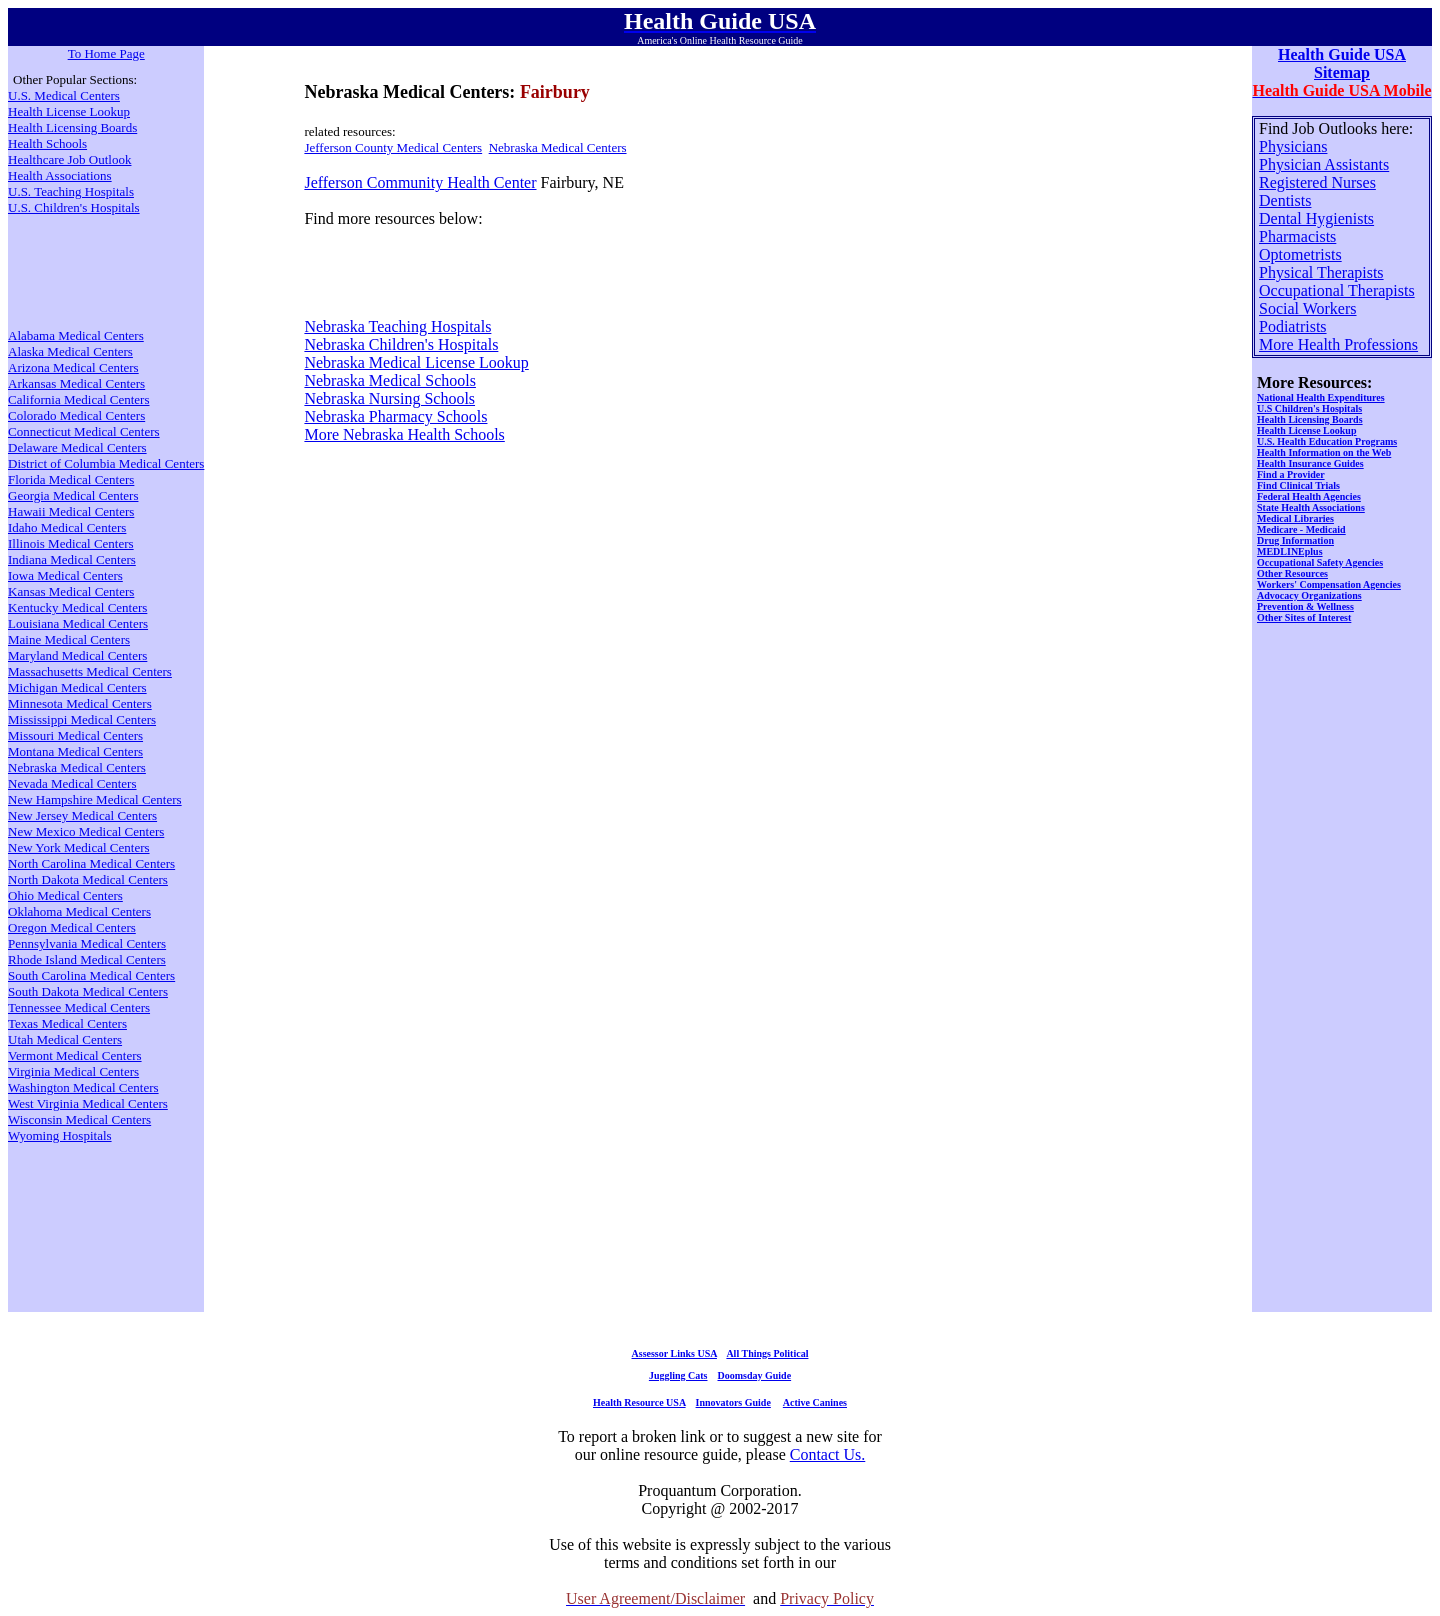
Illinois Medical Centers (71, 543)
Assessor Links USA (674, 1353)
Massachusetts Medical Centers (90, 671)
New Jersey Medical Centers (82, 815)
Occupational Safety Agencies (1320, 562)
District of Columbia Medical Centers (106, 463)
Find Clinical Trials (1298, 485)
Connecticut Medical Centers (84, 431)
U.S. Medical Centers (64, 95)
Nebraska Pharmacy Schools (395, 416)
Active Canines (815, 1402)
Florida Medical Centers (71, 479)
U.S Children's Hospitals (1309, 408)
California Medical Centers (79, 399)
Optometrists (1300, 254)
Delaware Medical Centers (77, 447)
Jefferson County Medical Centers (393, 147)
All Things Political (767, 1353)
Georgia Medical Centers (73, 495)
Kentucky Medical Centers (77, 607)
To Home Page (106, 53)
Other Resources (1292, 573)
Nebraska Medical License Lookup (416, 362)
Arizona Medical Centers (73, 367)
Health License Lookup (69, 111)
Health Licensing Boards (72, 127)
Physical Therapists (1321, 272)
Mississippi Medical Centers (82, 719)
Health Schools (47, 143)
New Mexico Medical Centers (86, 831)
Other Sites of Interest (1304, 617)
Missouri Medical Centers (75, 735)
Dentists (1285, 200)
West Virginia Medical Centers (88, 1103)
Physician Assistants (1324, 164)
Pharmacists (1297, 236)
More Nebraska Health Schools (404, 434)
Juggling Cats (678, 1375)
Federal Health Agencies (1309, 496)
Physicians (1293, 146)
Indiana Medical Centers (72, 559)
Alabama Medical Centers (76, 335)
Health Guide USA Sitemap (1342, 63)
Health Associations (60, 175)
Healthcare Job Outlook (69, 159)
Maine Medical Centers (69, 639)
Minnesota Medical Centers (80, 703)
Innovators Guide (733, 1402)
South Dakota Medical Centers (88, 991)
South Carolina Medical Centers (91, 975)
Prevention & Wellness (1305, 606)
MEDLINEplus (1290, 551)
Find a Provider (1291, 474)
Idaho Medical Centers (67, 527)
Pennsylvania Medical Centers (87, 943)
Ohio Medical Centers (65, 895)
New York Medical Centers (79, 847)
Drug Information (1295, 540)
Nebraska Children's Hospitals (401, 344)
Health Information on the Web (1324, 452)
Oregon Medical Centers (72, 927)
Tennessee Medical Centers (79, 1007)
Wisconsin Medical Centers (79, 1119)
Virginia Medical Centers (73, 1071)
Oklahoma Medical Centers (79, 911)
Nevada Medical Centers (72, 783)
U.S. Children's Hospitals (74, 207)
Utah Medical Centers (65, 1039)
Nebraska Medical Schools (390, 380)
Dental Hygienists (1316, 218)
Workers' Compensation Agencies (1329, 584)
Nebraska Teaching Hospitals (397, 326)
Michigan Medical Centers (77, 687)
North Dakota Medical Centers (88, 879)
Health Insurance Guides (1310, 463)
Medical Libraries (1295, 518)
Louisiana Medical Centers (78, 623)
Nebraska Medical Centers (558, 147)
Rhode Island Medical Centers (87, 959)
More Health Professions (1338, 344)
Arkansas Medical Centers (76, 383)
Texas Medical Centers (67, 1023)
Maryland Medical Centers (77, 655)
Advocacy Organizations (1309, 595)
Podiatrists (1293, 326)
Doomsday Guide (755, 1375)
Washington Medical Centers (83, 1087)
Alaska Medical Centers (70, 351)
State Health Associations (1311, 507)
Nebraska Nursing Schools (389, 398)
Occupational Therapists (1337, 290)
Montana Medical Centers (75, 751)
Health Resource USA (639, 1402)
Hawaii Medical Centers (71, 511)
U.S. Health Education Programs (1327, 441)
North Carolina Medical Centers (91, 863)
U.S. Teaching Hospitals (71, 191)
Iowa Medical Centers (65, 575)
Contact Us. (828, 1454)
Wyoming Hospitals (60, 1135)
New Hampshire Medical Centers (95, 799)
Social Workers (1308, 308)
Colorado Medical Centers (76, 415)
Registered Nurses (1317, 182)
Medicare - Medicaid (1301, 529)
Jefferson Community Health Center (420, 182)
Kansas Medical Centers (71, 591)
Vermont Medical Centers (75, 1055)
